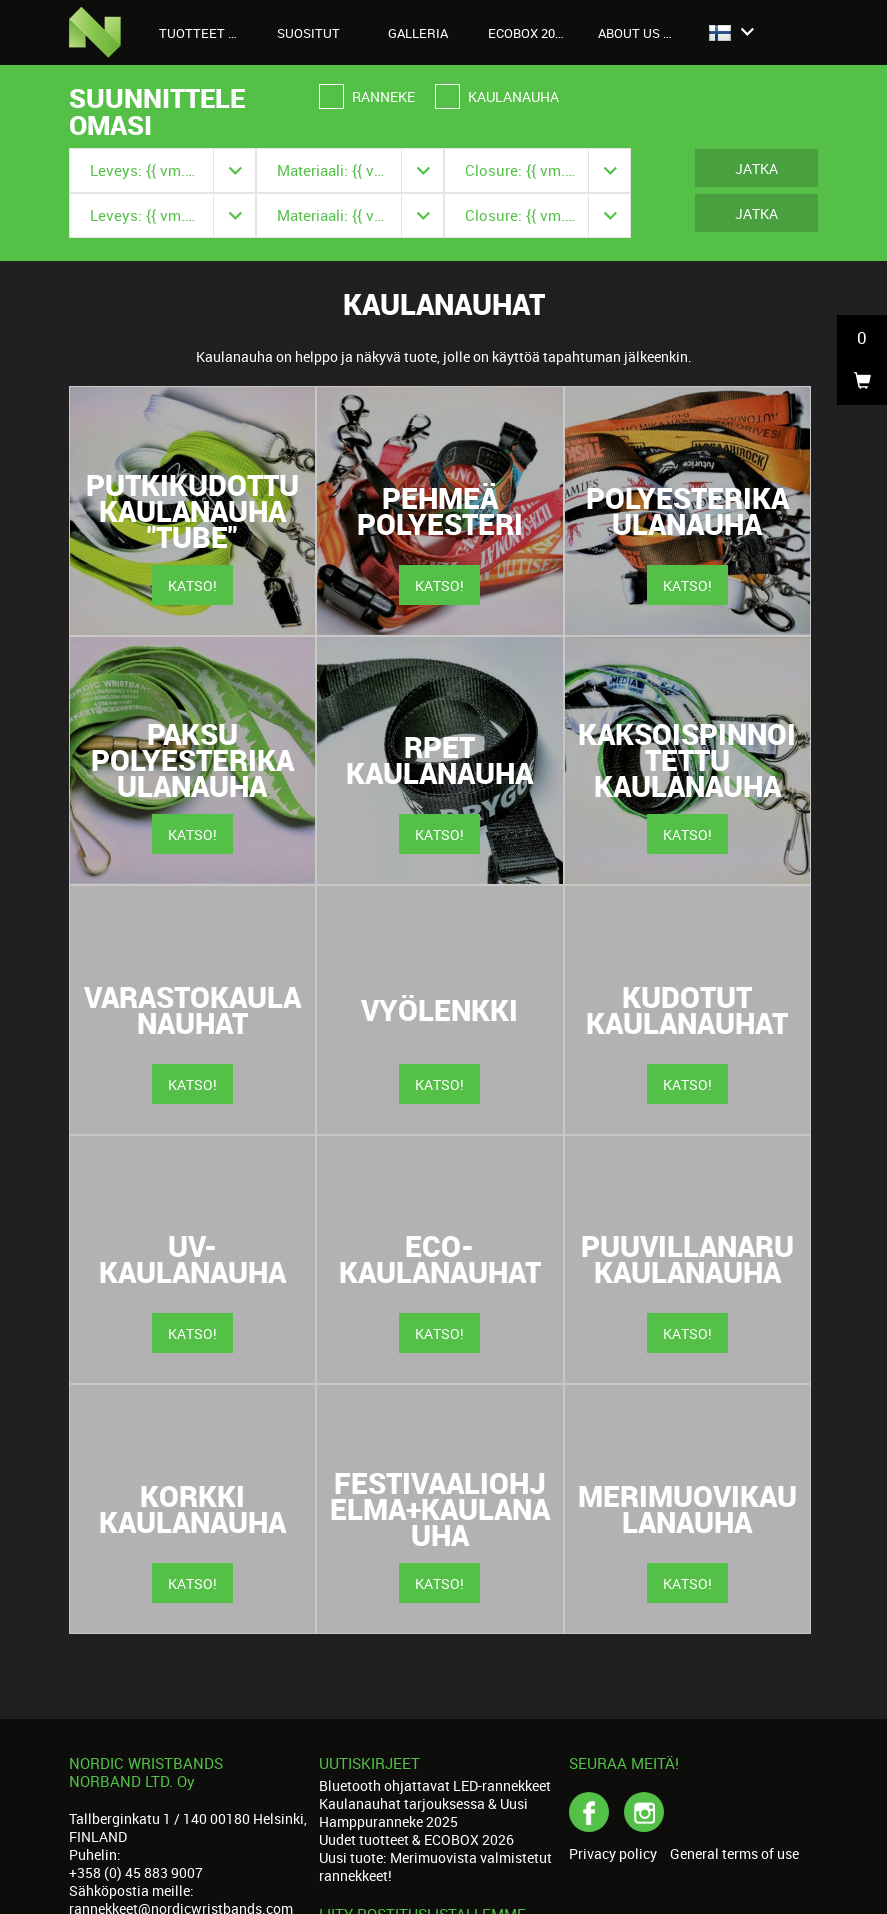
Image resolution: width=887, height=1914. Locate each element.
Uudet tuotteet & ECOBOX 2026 (416, 1839)
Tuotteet (203, 33)
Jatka (756, 168)
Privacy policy (613, 1854)
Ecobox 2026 (528, 33)
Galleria (418, 33)
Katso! (192, 585)
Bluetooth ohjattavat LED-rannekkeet (435, 1785)
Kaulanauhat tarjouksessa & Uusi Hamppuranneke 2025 (423, 1812)
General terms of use (734, 1854)
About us (640, 33)
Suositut (308, 33)
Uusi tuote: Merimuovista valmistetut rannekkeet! (435, 1866)
